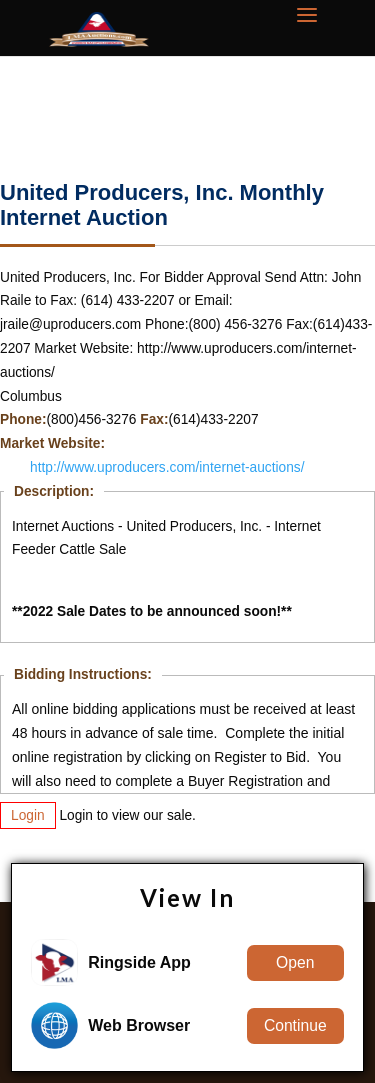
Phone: (23, 419)
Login (28, 815)
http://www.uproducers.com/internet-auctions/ (167, 467)
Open (295, 962)
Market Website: (52, 443)
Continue (295, 1025)
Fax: (154, 419)
